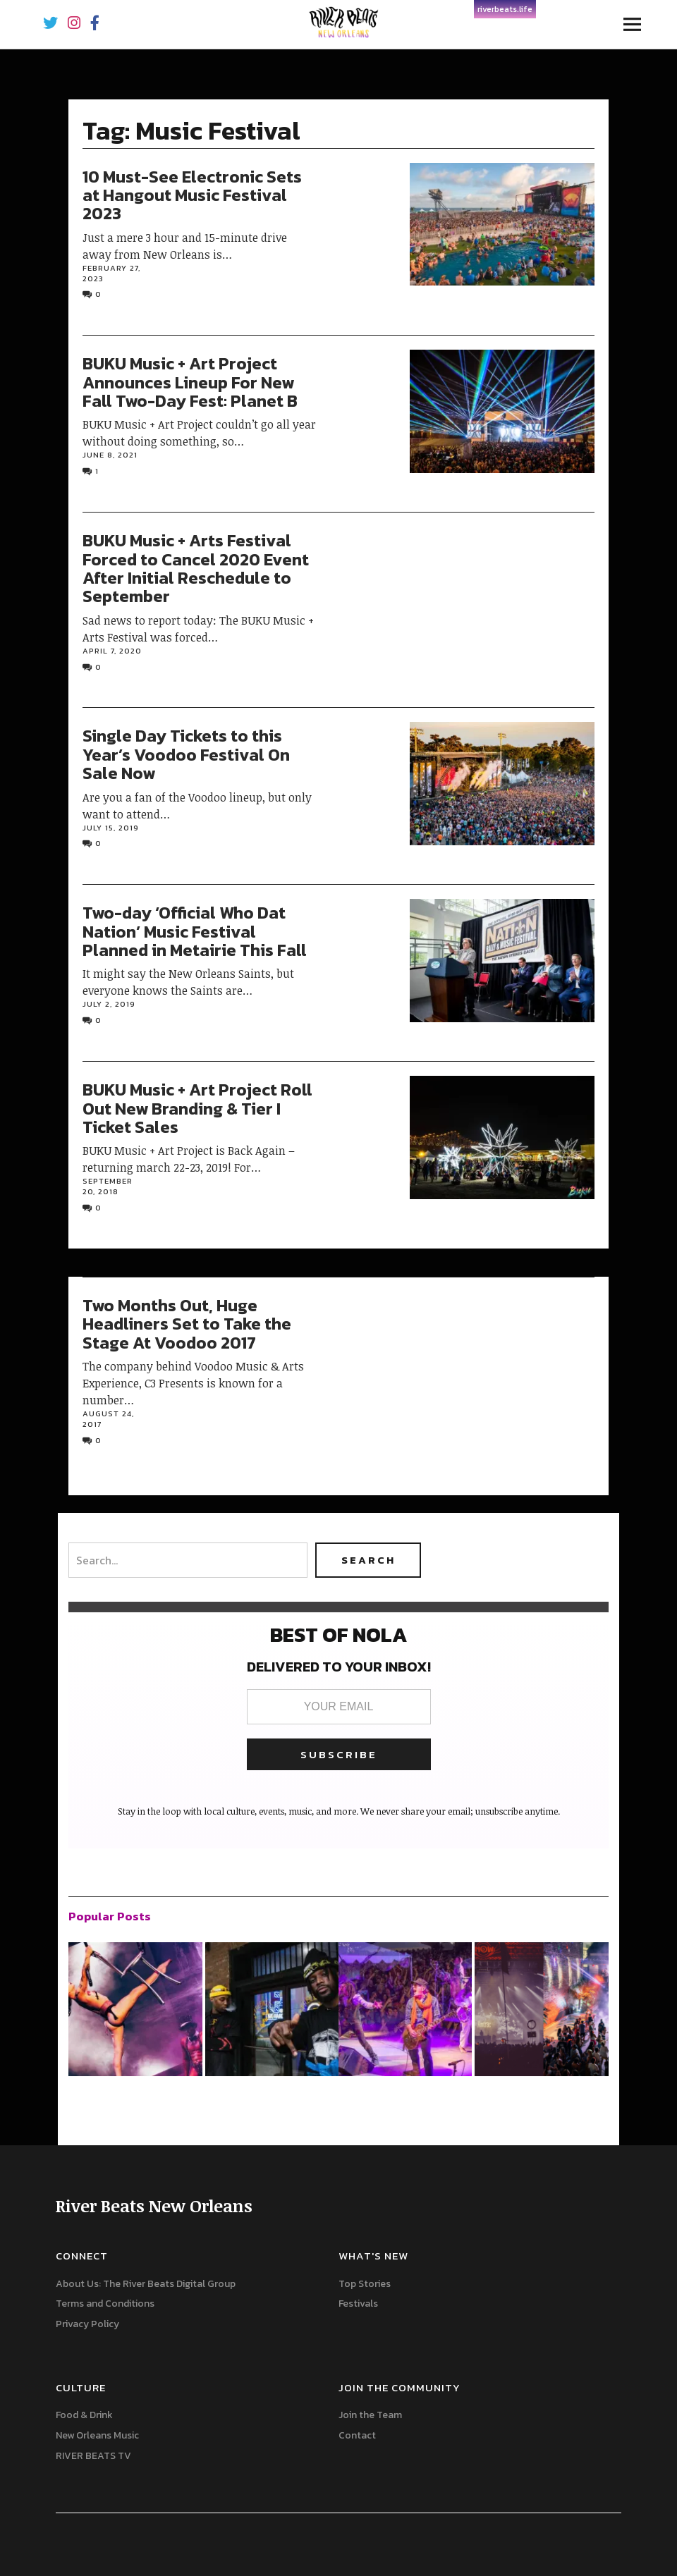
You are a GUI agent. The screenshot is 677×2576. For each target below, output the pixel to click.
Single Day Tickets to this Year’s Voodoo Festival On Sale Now (186, 754)
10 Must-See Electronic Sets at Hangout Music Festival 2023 (192, 195)
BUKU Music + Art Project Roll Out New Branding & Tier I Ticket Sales (197, 1108)
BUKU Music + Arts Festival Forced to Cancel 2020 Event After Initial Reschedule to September (196, 568)
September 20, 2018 (108, 1186)
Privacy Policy (87, 2324)
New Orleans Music (97, 2435)
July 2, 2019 (109, 1004)
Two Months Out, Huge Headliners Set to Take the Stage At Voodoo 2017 (187, 1324)
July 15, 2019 (111, 827)
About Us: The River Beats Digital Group (146, 2283)
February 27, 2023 (111, 273)
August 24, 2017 (108, 1419)
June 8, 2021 (110, 454)
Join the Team (370, 2415)
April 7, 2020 (112, 650)
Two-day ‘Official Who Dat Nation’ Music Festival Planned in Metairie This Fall (195, 931)
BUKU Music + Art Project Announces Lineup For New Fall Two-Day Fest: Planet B (190, 382)
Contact (357, 2435)
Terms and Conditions (105, 2303)
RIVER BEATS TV (93, 2455)
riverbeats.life (504, 9)
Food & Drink (84, 2415)
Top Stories (364, 2283)
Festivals (358, 2303)
